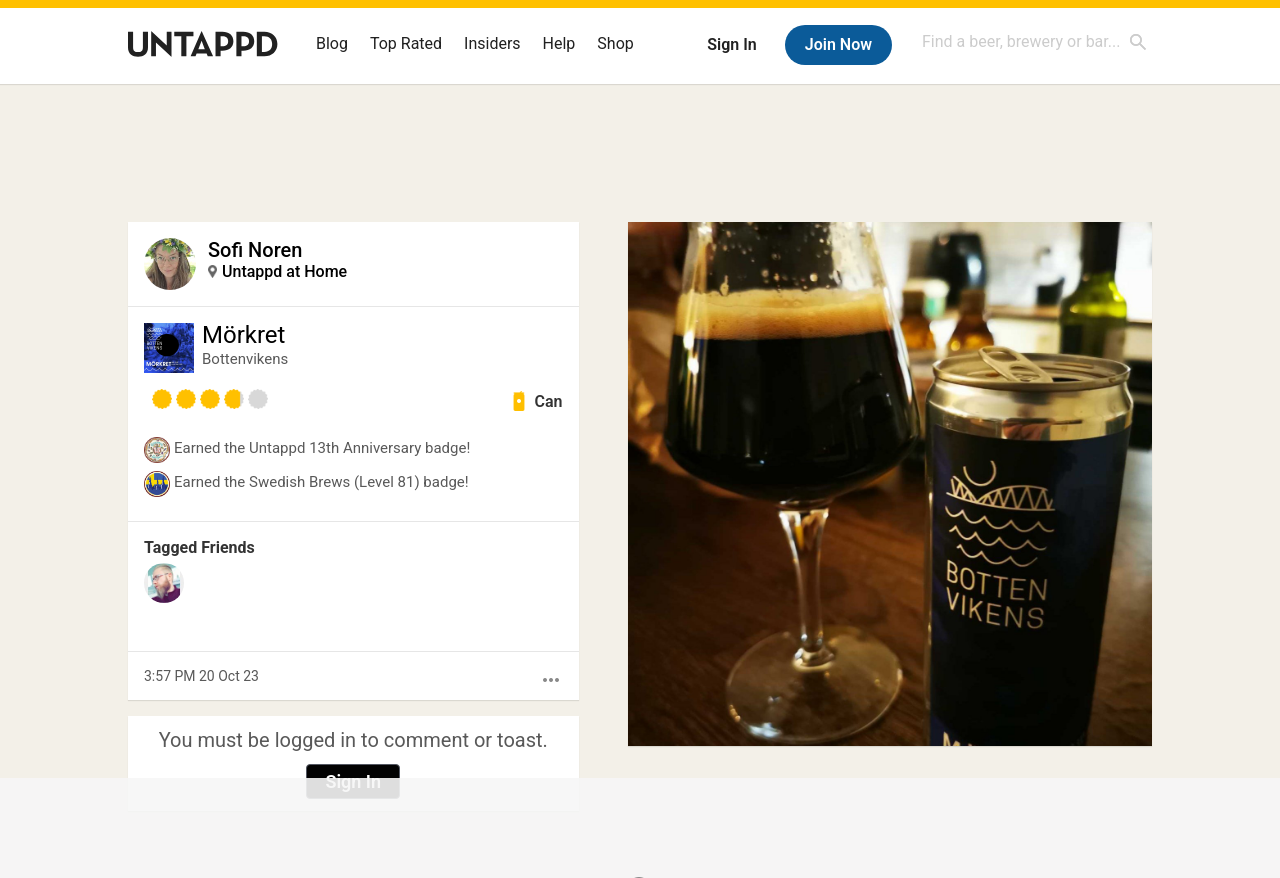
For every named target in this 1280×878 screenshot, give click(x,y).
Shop (615, 43)
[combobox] (1035, 41)
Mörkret (243, 335)
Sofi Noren (255, 250)
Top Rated (406, 43)
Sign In (731, 44)
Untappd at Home (284, 271)
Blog (332, 43)
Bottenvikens (245, 359)
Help (559, 43)
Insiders (492, 43)
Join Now (838, 44)
